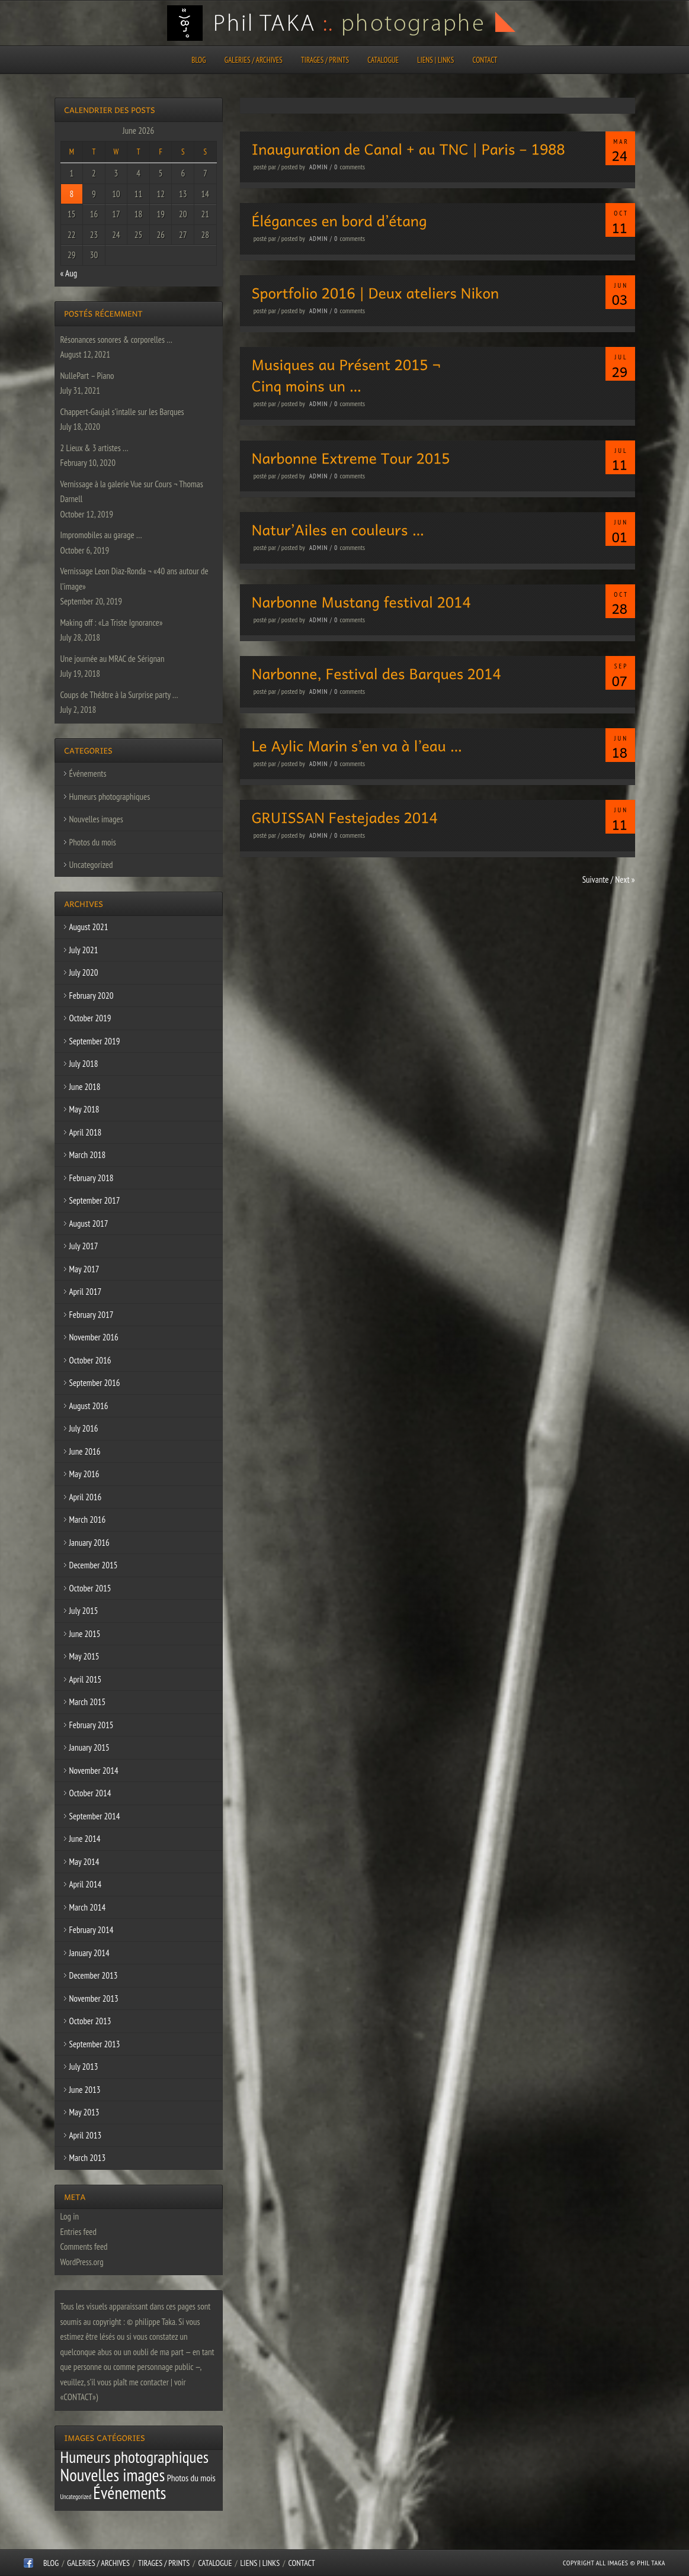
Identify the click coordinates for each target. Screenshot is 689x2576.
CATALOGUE (383, 60)
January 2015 (89, 1747)
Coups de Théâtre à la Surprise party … (119, 694)
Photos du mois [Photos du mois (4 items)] (191, 2478)
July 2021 (83, 950)
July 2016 (83, 1428)
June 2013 (85, 2089)
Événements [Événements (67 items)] (129, 2492)
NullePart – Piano (87, 375)
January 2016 (89, 1542)
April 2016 (85, 1497)
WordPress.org (82, 2262)
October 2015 (90, 1588)
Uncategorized (91, 864)
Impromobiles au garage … (101, 535)
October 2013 (90, 2021)
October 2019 (90, 1018)
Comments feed (84, 2246)
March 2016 (87, 1519)
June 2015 (85, 1633)
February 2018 (91, 1178)
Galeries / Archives (254, 60)
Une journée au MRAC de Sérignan (112, 658)
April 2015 (85, 1679)
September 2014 (94, 1816)
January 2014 (89, 1952)
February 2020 (91, 995)
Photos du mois (92, 842)
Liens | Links (435, 60)
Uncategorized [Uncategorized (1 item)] (76, 2497)
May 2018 (84, 1109)
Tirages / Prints (325, 60)
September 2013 (94, 2044)
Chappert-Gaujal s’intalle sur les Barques (122, 411)
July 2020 (83, 972)
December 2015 (93, 1565)
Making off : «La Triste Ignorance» (111, 622)
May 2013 (84, 2112)
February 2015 (91, 1725)
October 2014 (90, 1793)
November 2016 (93, 1337)
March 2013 (87, 2157)
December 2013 (93, 1975)
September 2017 (94, 1200)
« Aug (69, 273)
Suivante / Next (608, 879)
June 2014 (85, 1838)
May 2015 (84, 1656)
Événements (88, 773)
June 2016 (85, 1451)
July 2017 (83, 1246)
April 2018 (85, 1132)
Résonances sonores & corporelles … (116, 339)
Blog (198, 60)
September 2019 (94, 1041)
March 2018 (87, 1154)
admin (318, 167)
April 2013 (85, 2135)
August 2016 (88, 1405)
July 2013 (83, 2066)
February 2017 (91, 1314)
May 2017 (84, 1269)
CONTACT (484, 60)
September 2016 (94, 1382)
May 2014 (84, 1861)
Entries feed (78, 2231)
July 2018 (83, 1063)
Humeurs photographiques (109, 796)
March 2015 (87, 1701)
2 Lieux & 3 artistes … (94, 448)
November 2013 (93, 1998)
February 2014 (91, 1929)
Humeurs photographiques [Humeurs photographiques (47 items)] (134, 2457)
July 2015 (83, 1610)
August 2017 (88, 1223)
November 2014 (93, 1770)
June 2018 (85, 1086)
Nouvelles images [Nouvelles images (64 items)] (112, 2475)
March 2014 (87, 1907)
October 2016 (90, 1360)
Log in (69, 2216)
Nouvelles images (96, 819)
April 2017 (85, 1291)
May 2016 (84, 1474)
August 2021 (88, 926)
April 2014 (85, 1884)
